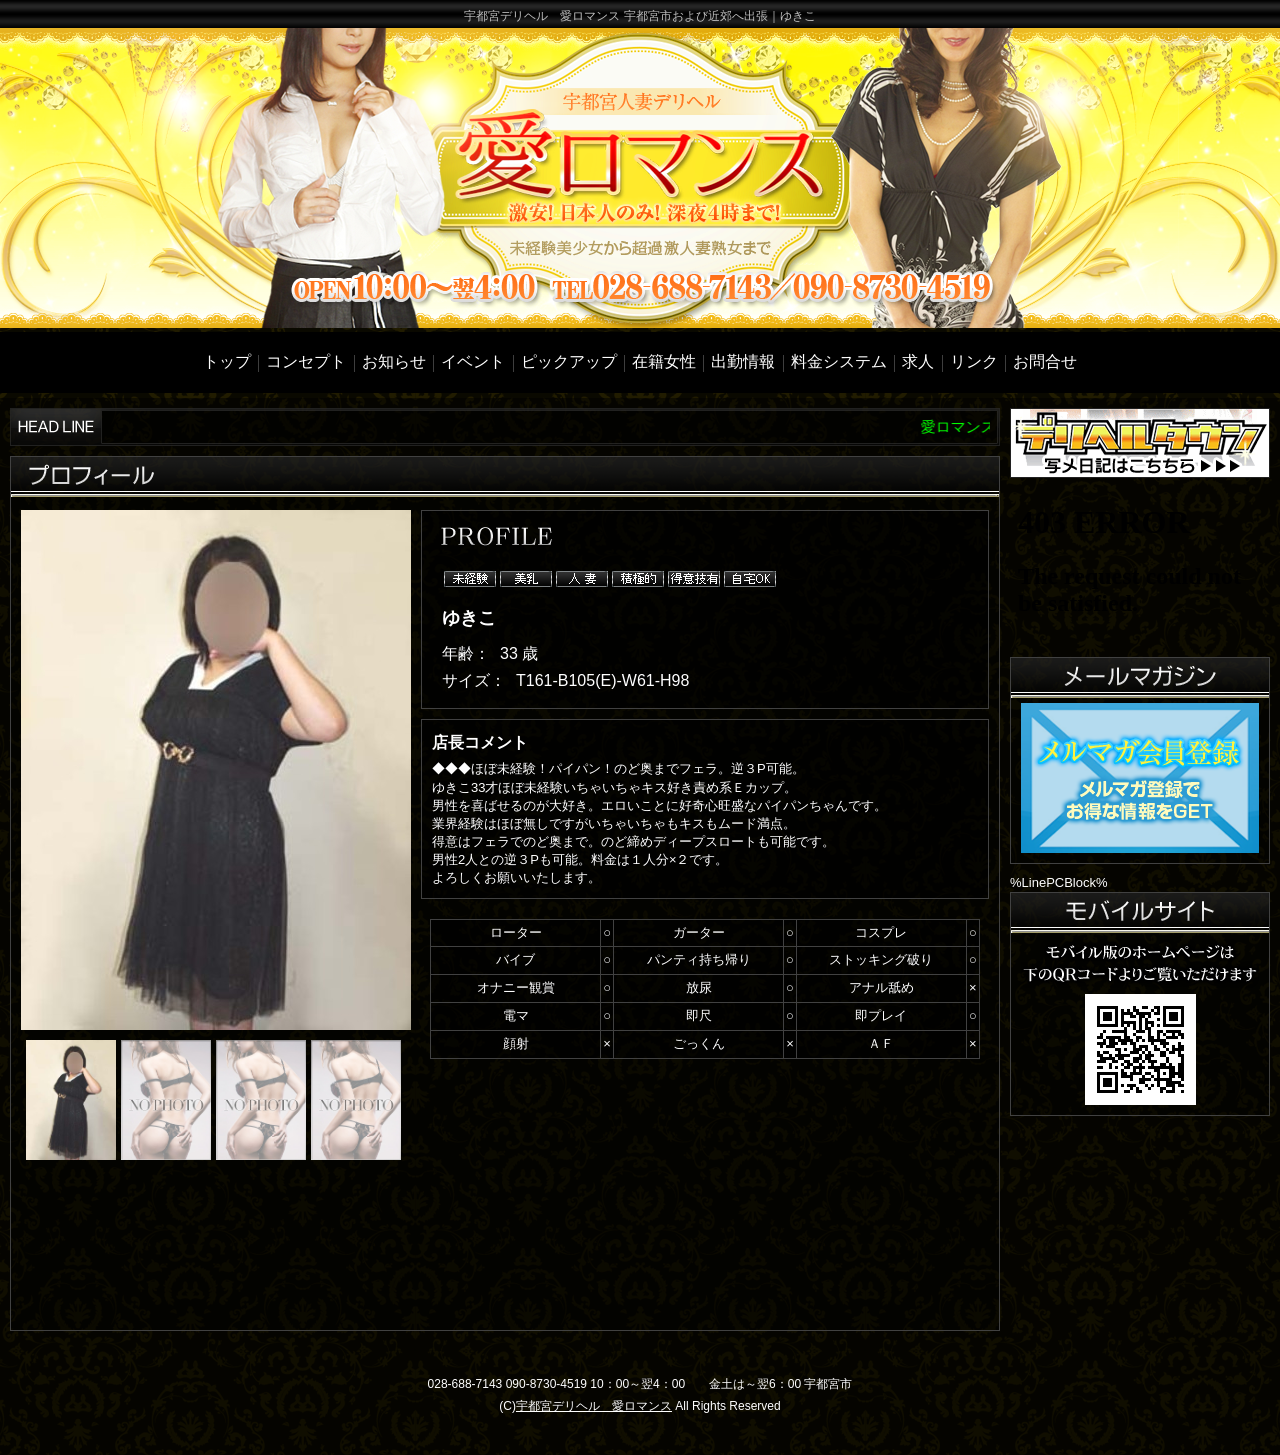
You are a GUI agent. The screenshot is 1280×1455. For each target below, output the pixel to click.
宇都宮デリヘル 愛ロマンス (594, 1406)
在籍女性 (664, 361)
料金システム (839, 361)
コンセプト (306, 361)
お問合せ (1045, 361)
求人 (918, 361)
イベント (473, 361)
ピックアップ (569, 361)
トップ (227, 361)
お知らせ (394, 361)
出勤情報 (743, 361)
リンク (974, 361)
